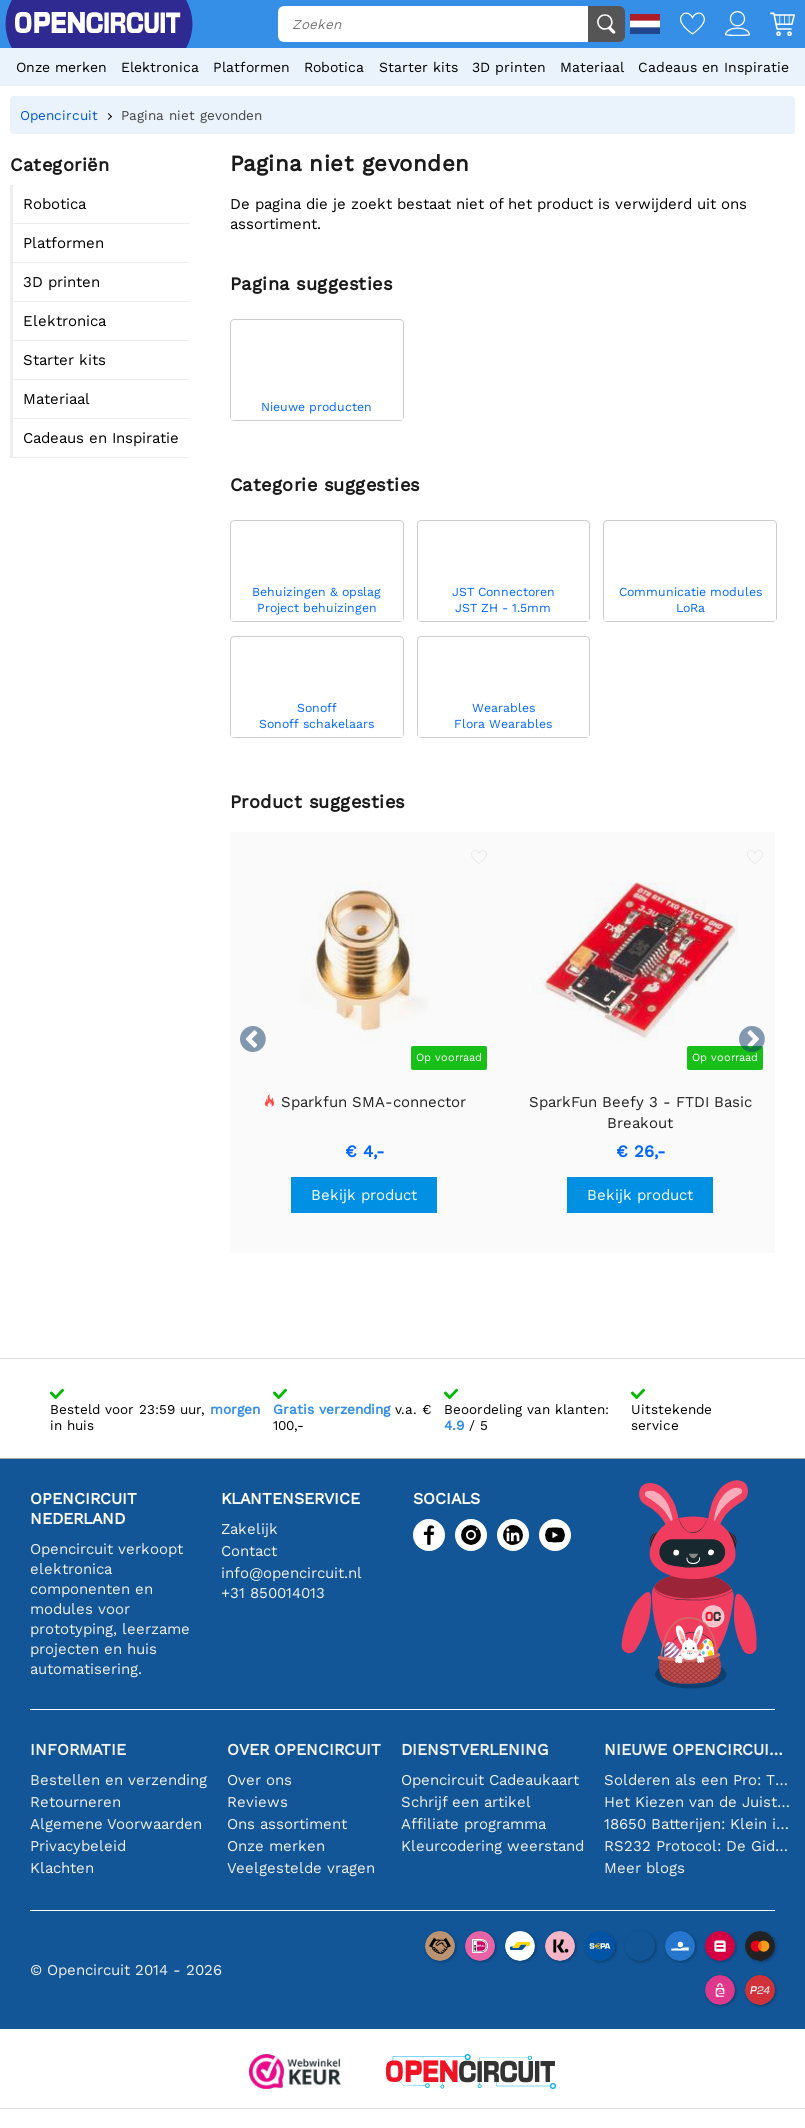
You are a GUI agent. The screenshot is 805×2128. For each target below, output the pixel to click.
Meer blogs (644, 1868)
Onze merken (61, 67)
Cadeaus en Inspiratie (713, 67)
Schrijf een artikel (466, 1802)
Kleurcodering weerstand (492, 1846)
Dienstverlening (474, 1749)
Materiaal (592, 67)
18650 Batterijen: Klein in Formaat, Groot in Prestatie (697, 1824)
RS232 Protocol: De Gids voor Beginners (697, 1846)
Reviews (257, 1802)
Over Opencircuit (304, 1749)
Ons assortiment (287, 1824)
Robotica (334, 67)
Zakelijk (249, 1529)
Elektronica (160, 67)
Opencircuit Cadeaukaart (490, 1780)
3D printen (509, 67)
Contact (249, 1551)
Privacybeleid (78, 1846)
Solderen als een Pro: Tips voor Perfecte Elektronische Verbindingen (697, 1780)
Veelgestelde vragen (301, 1868)
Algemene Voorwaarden (116, 1824)
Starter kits (418, 67)
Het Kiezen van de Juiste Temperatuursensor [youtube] (697, 1802)
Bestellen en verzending (118, 1780)
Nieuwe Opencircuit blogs (697, 1749)
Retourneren (75, 1802)
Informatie (78, 1749)
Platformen (251, 67)
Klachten (62, 1868)
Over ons (259, 1780)
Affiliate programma (473, 1824)
